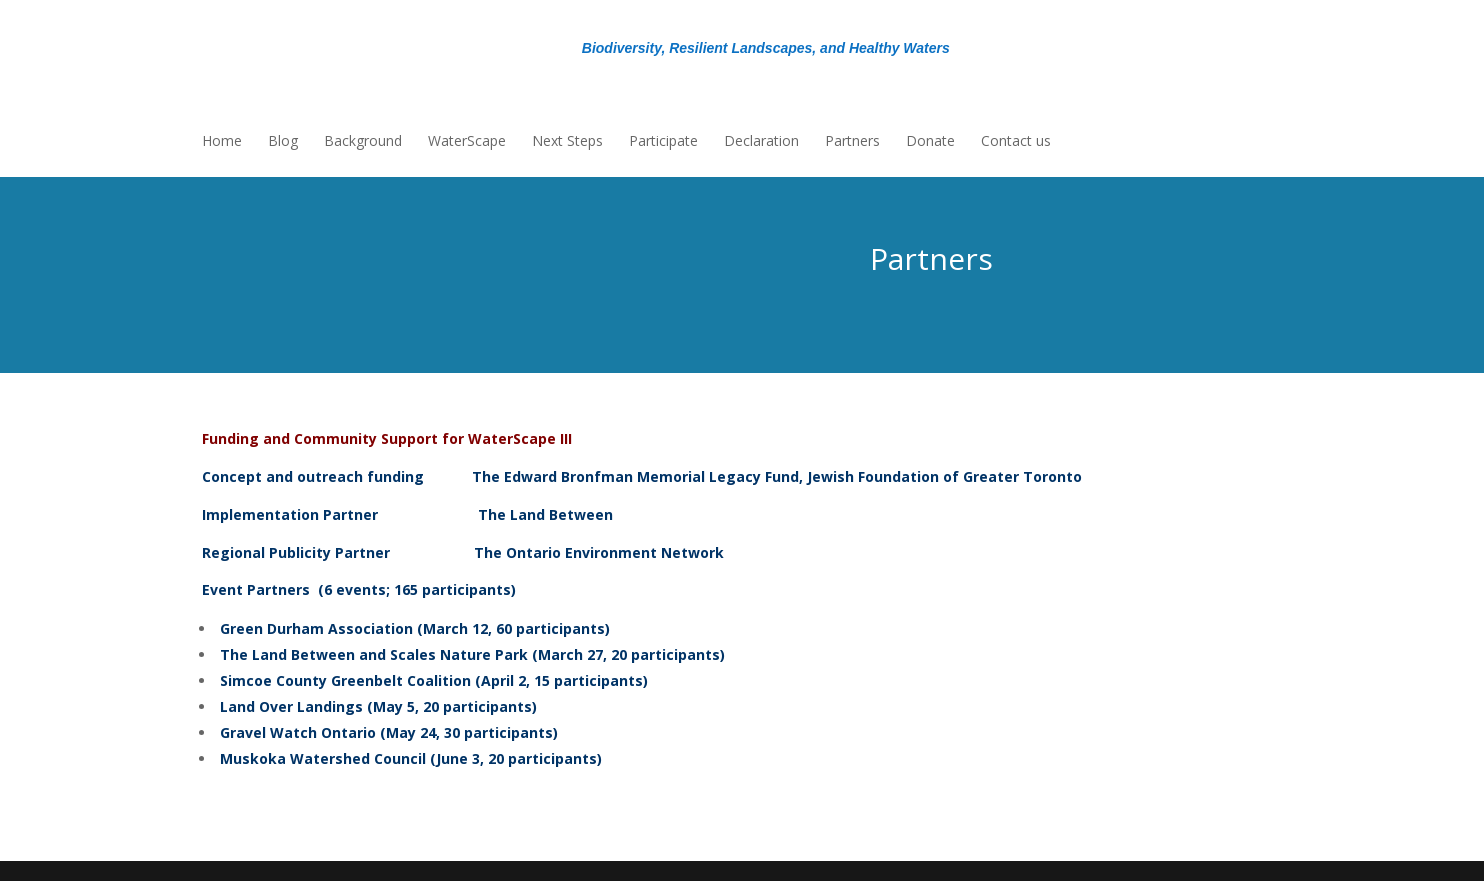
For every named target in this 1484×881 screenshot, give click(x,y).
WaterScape (467, 142)
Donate (930, 142)
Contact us (1016, 142)
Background (363, 142)
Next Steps (567, 142)
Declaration (761, 142)
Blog (283, 142)
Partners (852, 142)
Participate (663, 142)
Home (222, 142)
